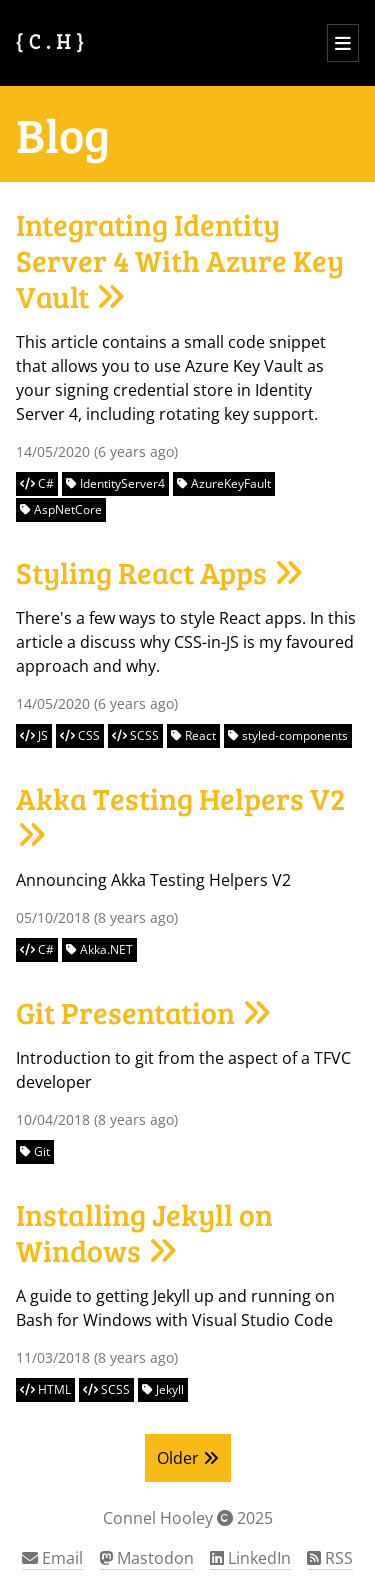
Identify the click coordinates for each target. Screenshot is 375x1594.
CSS (80, 735)
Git (35, 1151)
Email (52, 1558)
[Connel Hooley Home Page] (52, 43)
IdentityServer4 (115, 483)
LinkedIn (250, 1558)
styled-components (288, 735)
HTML (45, 1389)
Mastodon (146, 1558)
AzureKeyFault (224, 483)
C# (37, 483)
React (193, 735)
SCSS (135, 735)
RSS (330, 1558)
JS (34, 735)
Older (188, 1458)
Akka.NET (99, 949)
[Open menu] (343, 43)
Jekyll (163, 1389)
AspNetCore (61, 509)
